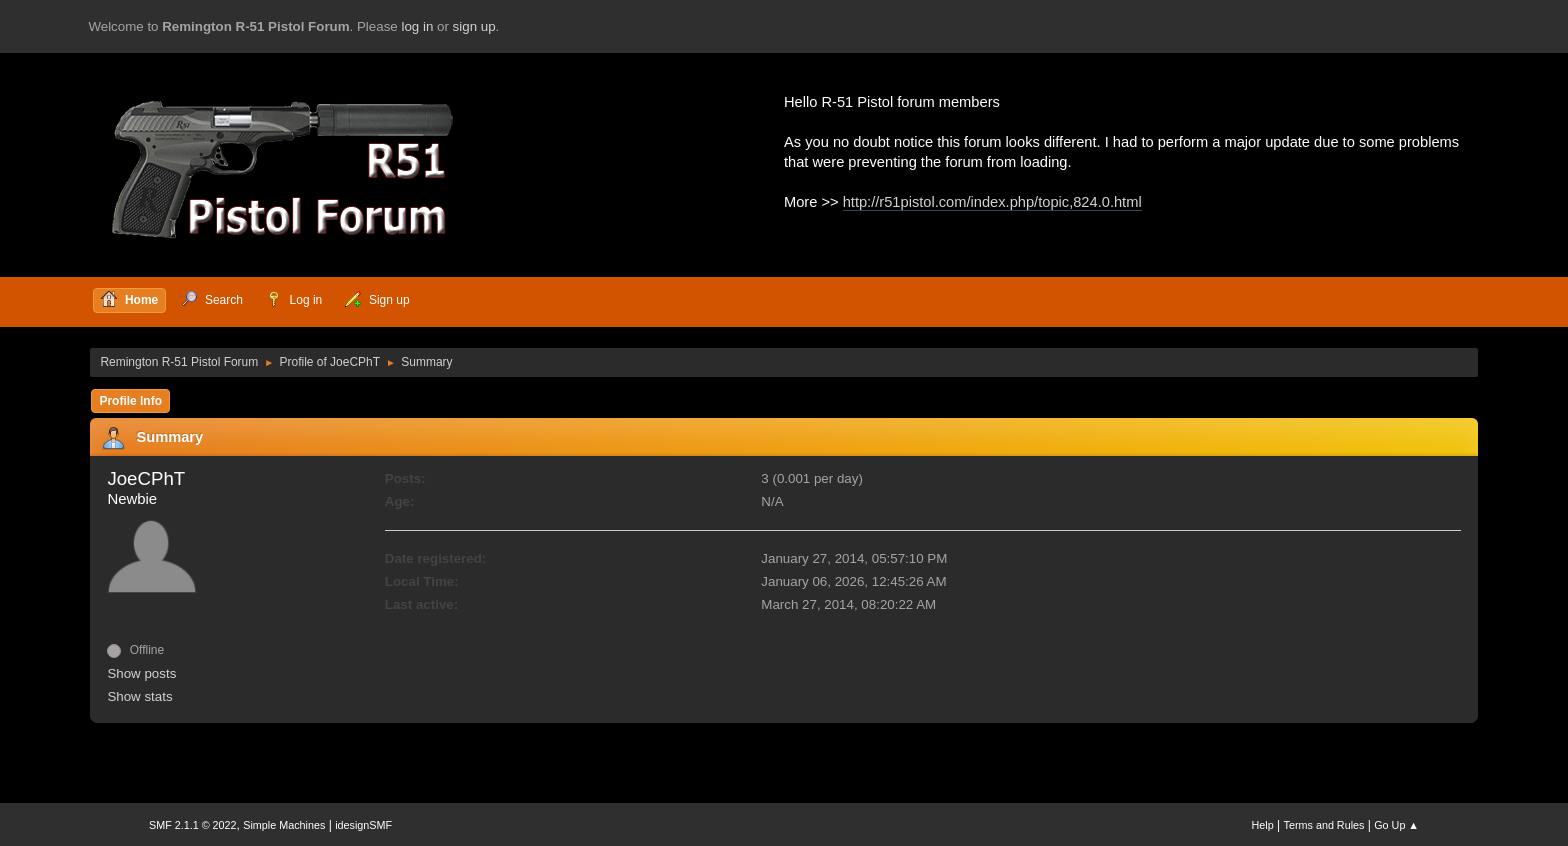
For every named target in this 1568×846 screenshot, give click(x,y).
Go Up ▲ (1396, 825)
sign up (474, 26)
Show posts (141, 673)
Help (1263, 825)
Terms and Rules (1324, 825)
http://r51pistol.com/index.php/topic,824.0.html (992, 202)
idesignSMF (363, 825)
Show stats (139, 696)
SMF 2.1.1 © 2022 (193, 825)
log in (417, 26)
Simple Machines (284, 825)
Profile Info (130, 401)
